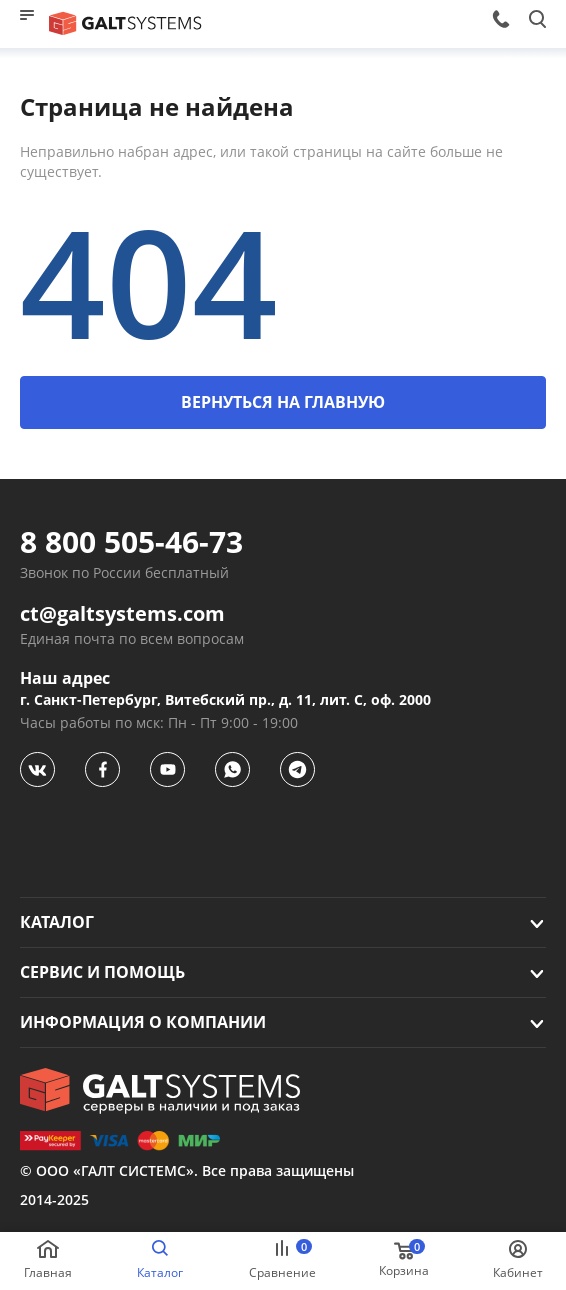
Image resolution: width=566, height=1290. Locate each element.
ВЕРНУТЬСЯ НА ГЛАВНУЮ (283, 402)
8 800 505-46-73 (131, 542)
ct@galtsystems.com (122, 614)
